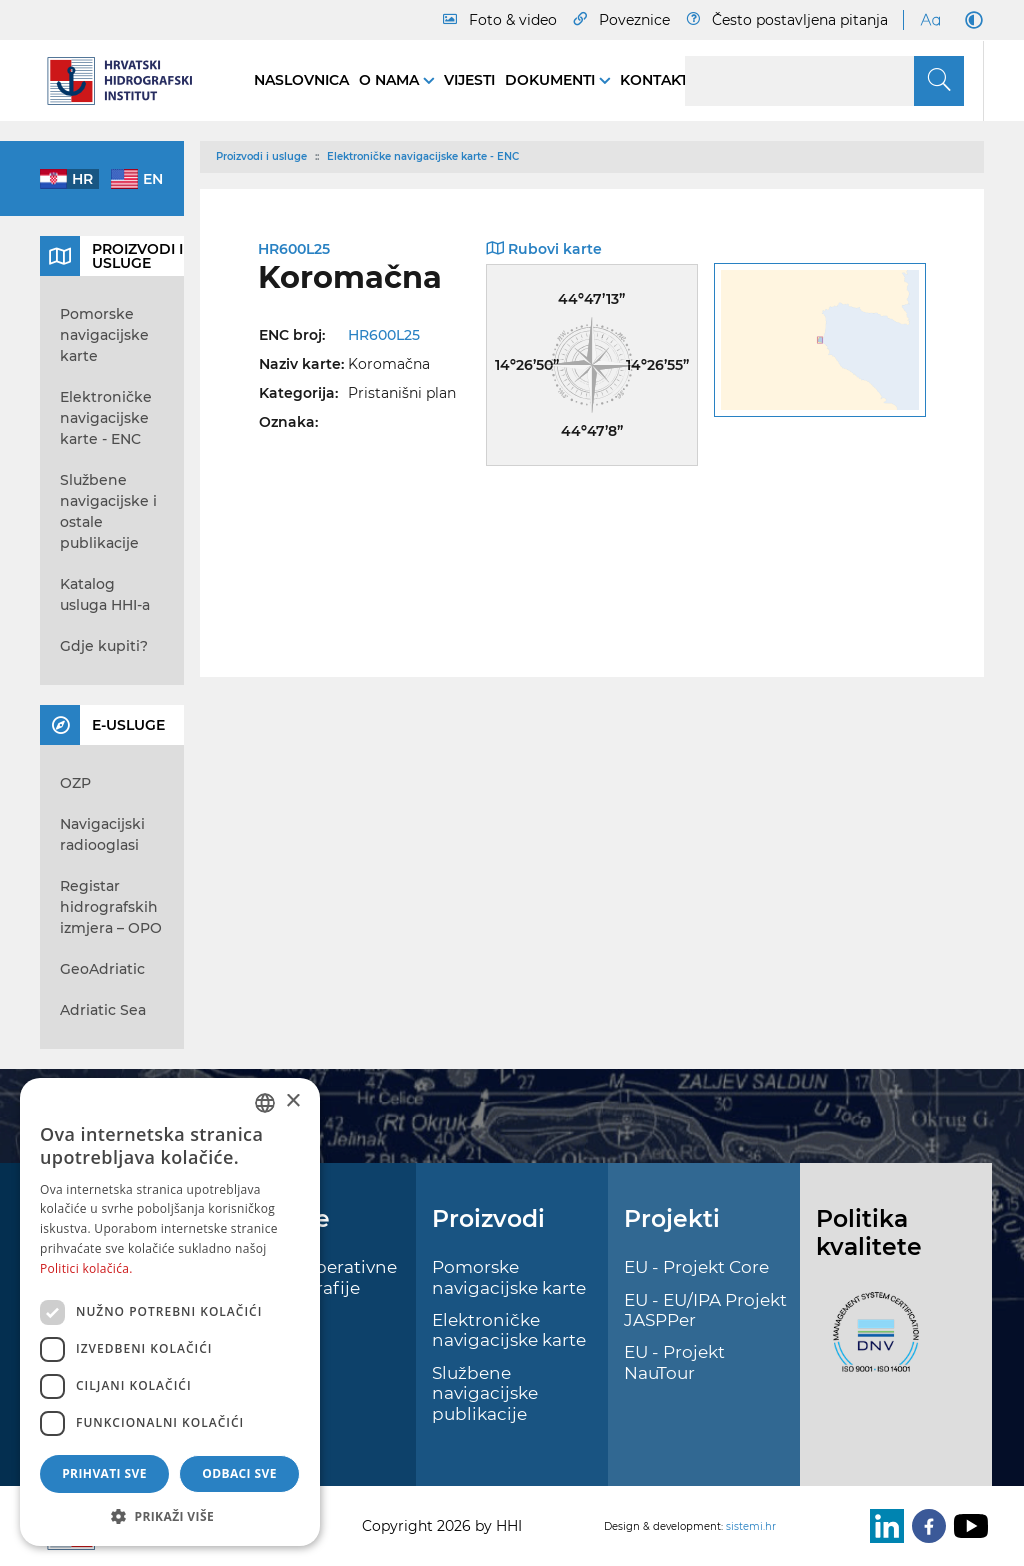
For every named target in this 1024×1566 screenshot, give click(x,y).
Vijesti (469, 80)
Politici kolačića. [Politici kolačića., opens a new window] (86, 1268)
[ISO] (871, 1344)
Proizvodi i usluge (261, 156)
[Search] (824, 81)
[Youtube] (967, 1526)
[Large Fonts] (930, 20)
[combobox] (265, 1103)
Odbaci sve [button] (239, 1473)
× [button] (292, 1101)
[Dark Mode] (970, 20)
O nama (391, 80)
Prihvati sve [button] (104, 1473)
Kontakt (654, 80)
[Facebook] (925, 1526)
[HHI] (127, 81)
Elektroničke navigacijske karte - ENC (423, 156)
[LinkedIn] (883, 1526)
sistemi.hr (751, 1526)
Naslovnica (301, 80)
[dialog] (170, 1312)
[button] (170, 1516)
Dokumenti (552, 80)
